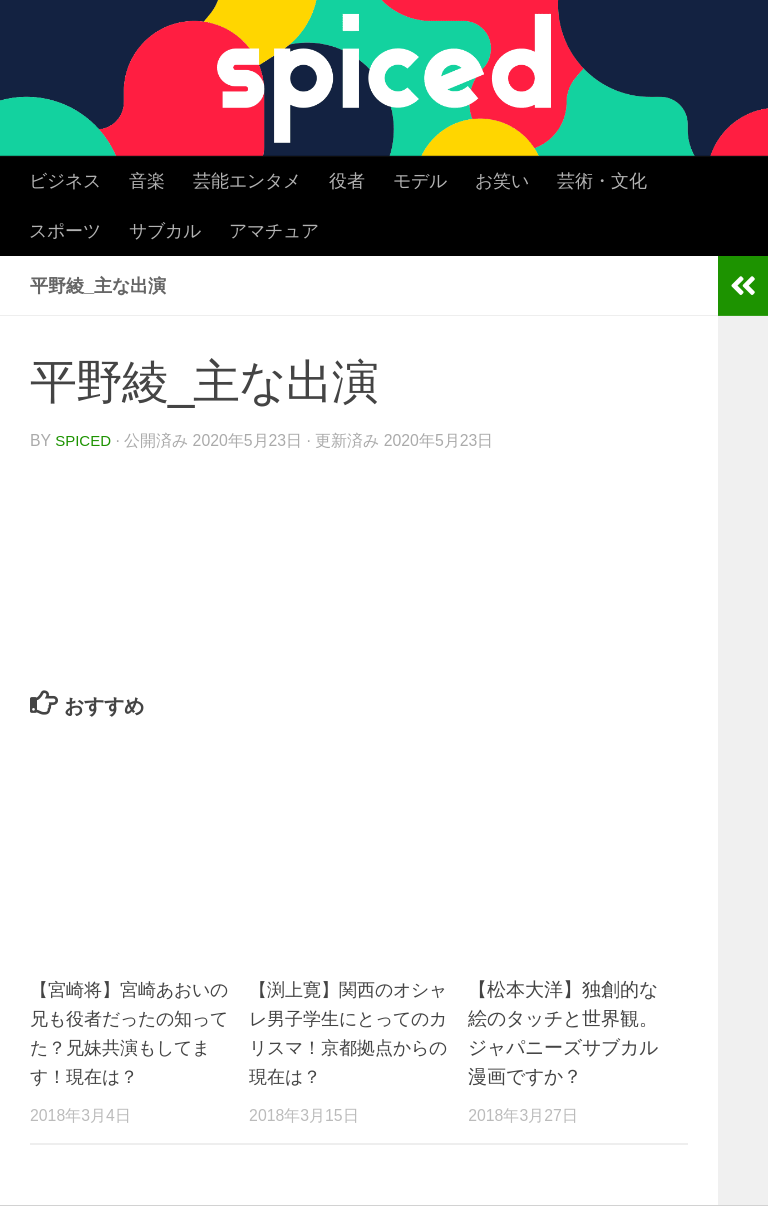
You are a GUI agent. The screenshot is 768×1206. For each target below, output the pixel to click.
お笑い (502, 181)
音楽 (147, 181)
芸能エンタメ (247, 181)
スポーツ (65, 231)
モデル (420, 181)
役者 (347, 181)
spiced (84, 440)
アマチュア (274, 231)
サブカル (165, 231)
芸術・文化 (602, 181)
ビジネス (65, 181)
